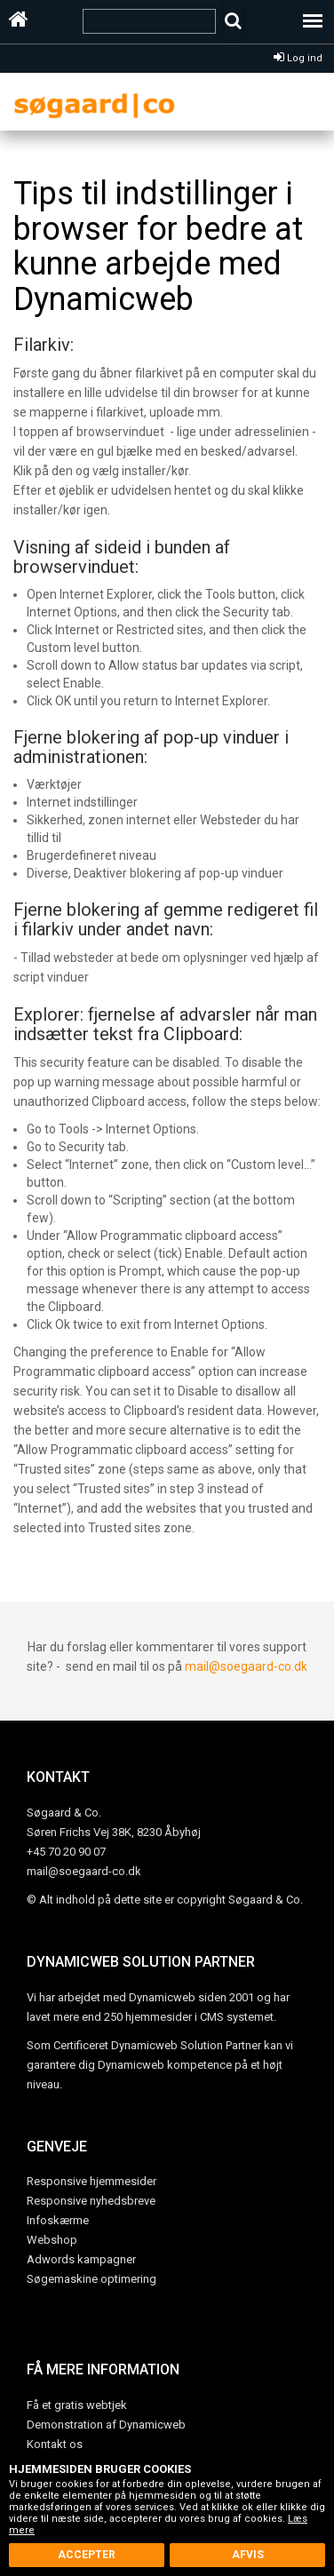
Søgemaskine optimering (91, 2279)
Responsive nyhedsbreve (91, 2200)
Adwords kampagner (81, 2259)
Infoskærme (58, 2220)
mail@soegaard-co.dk (246, 1666)
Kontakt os (55, 2444)
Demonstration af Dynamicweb (106, 2424)
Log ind (298, 58)
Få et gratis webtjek (77, 2405)
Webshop (52, 2239)
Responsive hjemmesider (91, 2181)
